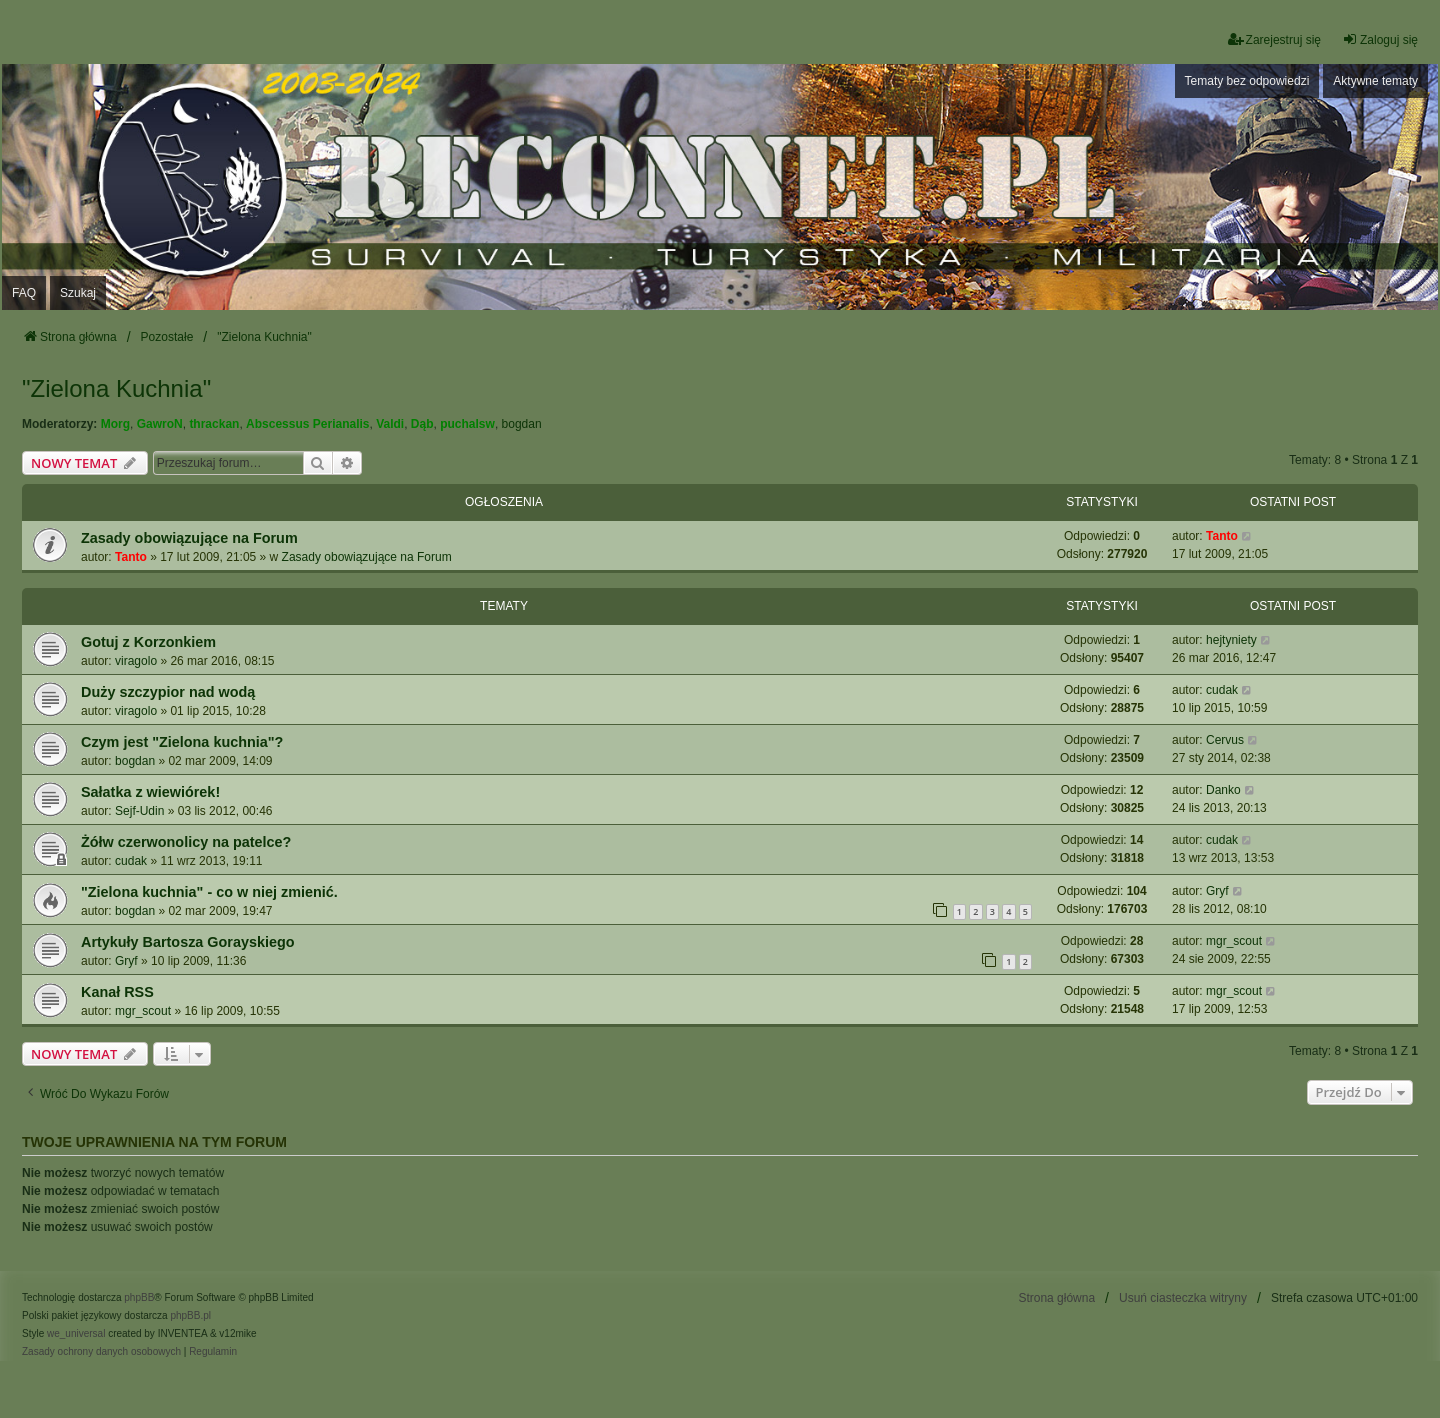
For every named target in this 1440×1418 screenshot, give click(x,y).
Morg (115, 424)
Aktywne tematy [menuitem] (1375, 81)
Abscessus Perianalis (307, 424)
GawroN (160, 424)
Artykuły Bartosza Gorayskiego (188, 942)
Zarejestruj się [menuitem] (1274, 39)
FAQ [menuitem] (24, 293)
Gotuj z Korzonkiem (148, 642)
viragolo (136, 661)
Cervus (1225, 740)
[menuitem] (101, 1352)
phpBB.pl (190, 1315)
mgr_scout (1234, 941)
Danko (1223, 790)
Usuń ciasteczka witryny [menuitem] (1183, 1298)
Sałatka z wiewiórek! (150, 792)
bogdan (522, 424)
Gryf (1217, 891)
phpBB (139, 1297)
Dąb (422, 424)
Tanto (131, 557)
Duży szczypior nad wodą (168, 692)
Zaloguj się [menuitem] (1380, 39)
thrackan (214, 424)
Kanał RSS (117, 992)
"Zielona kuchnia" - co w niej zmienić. (209, 892)
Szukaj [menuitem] (78, 293)
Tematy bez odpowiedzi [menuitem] (1247, 81)
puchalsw (467, 424)
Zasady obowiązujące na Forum (189, 538)
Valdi (390, 424)
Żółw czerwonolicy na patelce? (186, 842)
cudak (1222, 690)
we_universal (76, 1333)
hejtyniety (1231, 640)
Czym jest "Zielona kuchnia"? (182, 742)
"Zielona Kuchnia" (116, 388)
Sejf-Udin (139, 811)
